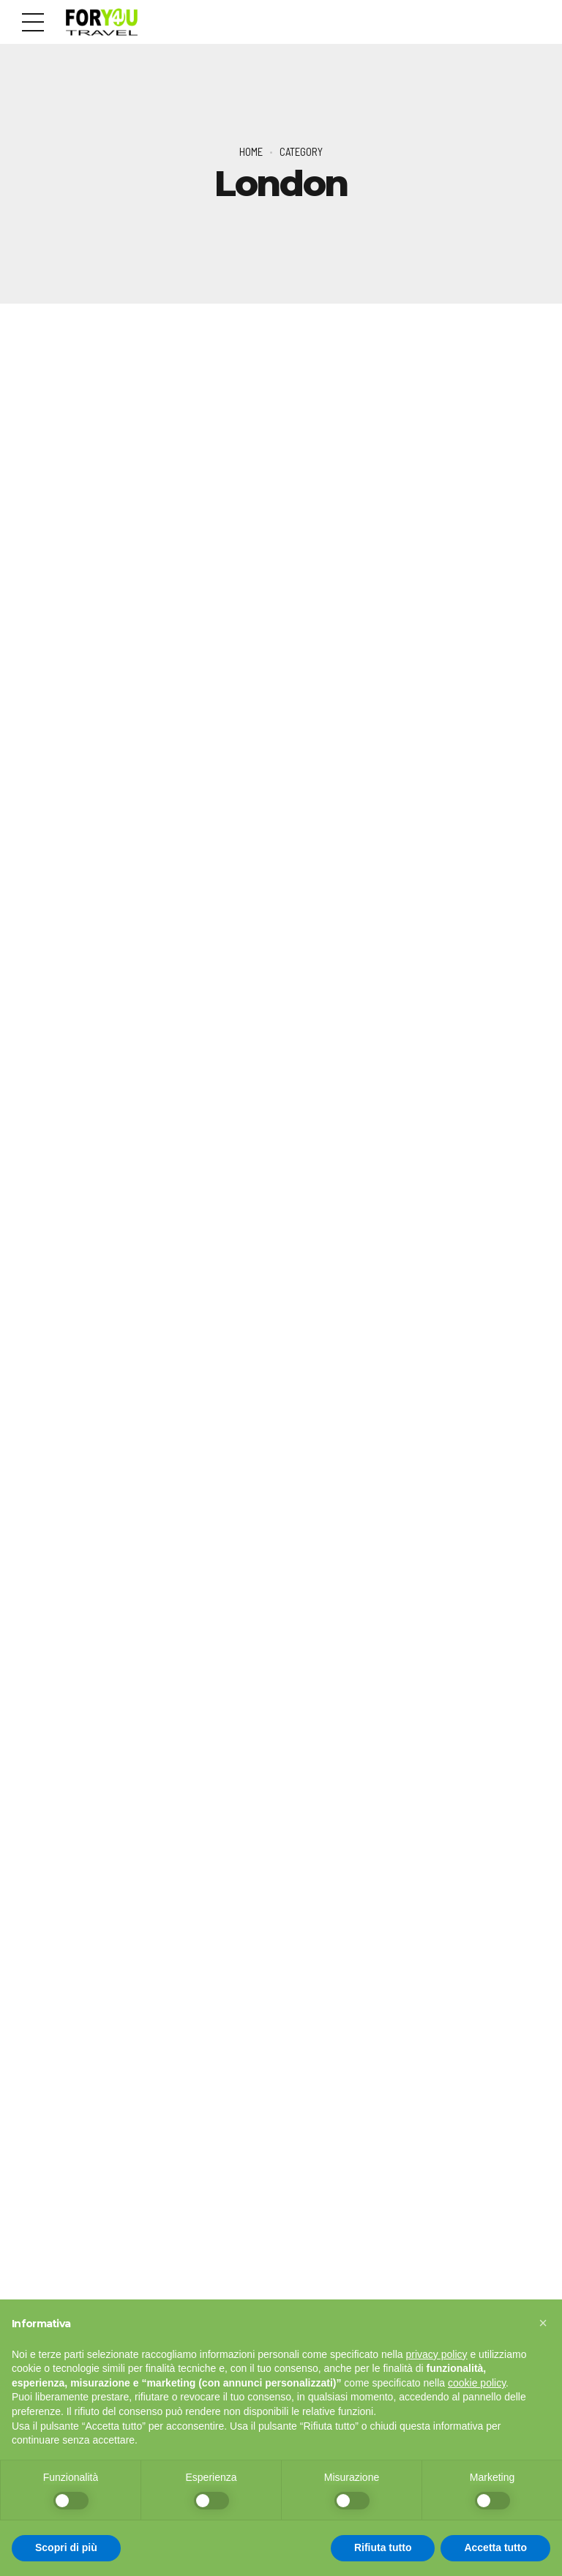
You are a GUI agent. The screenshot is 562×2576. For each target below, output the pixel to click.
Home (251, 151)
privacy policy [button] (437, 2354)
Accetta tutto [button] (495, 2547)
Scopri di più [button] (66, 2547)
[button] (543, 2323)
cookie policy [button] (477, 2383)
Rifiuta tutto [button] (383, 2547)
